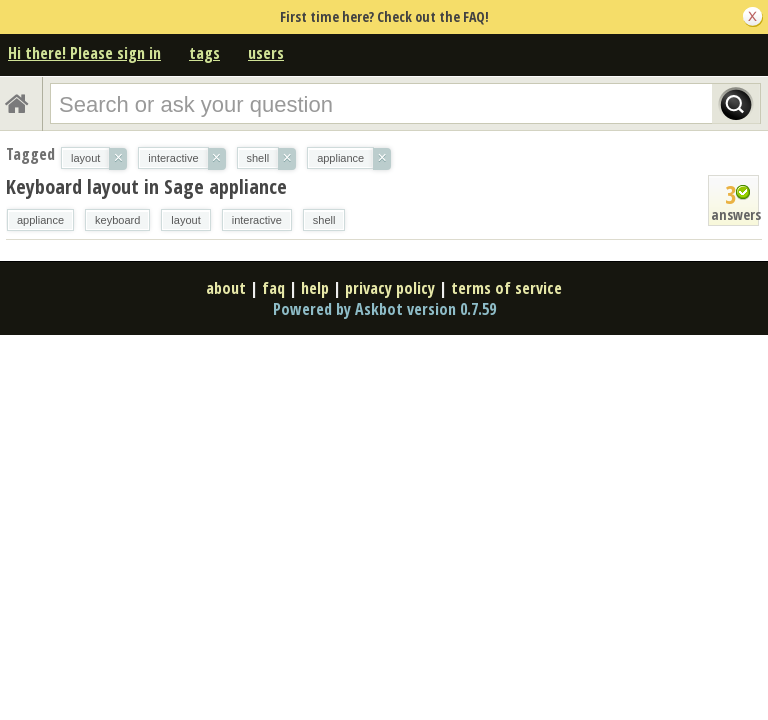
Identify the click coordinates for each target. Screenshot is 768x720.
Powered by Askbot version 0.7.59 (384, 309)
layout (185, 220)
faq (273, 288)
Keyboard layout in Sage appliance (146, 186)
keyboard (117, 220)
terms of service (506, 288)
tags (204, 53)
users (266, 53)
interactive (257, 220)
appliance (40, 220)
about (226, 288)
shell (324, 220)
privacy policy (390, 288)
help (315, 288)
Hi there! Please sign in (84, 53)
